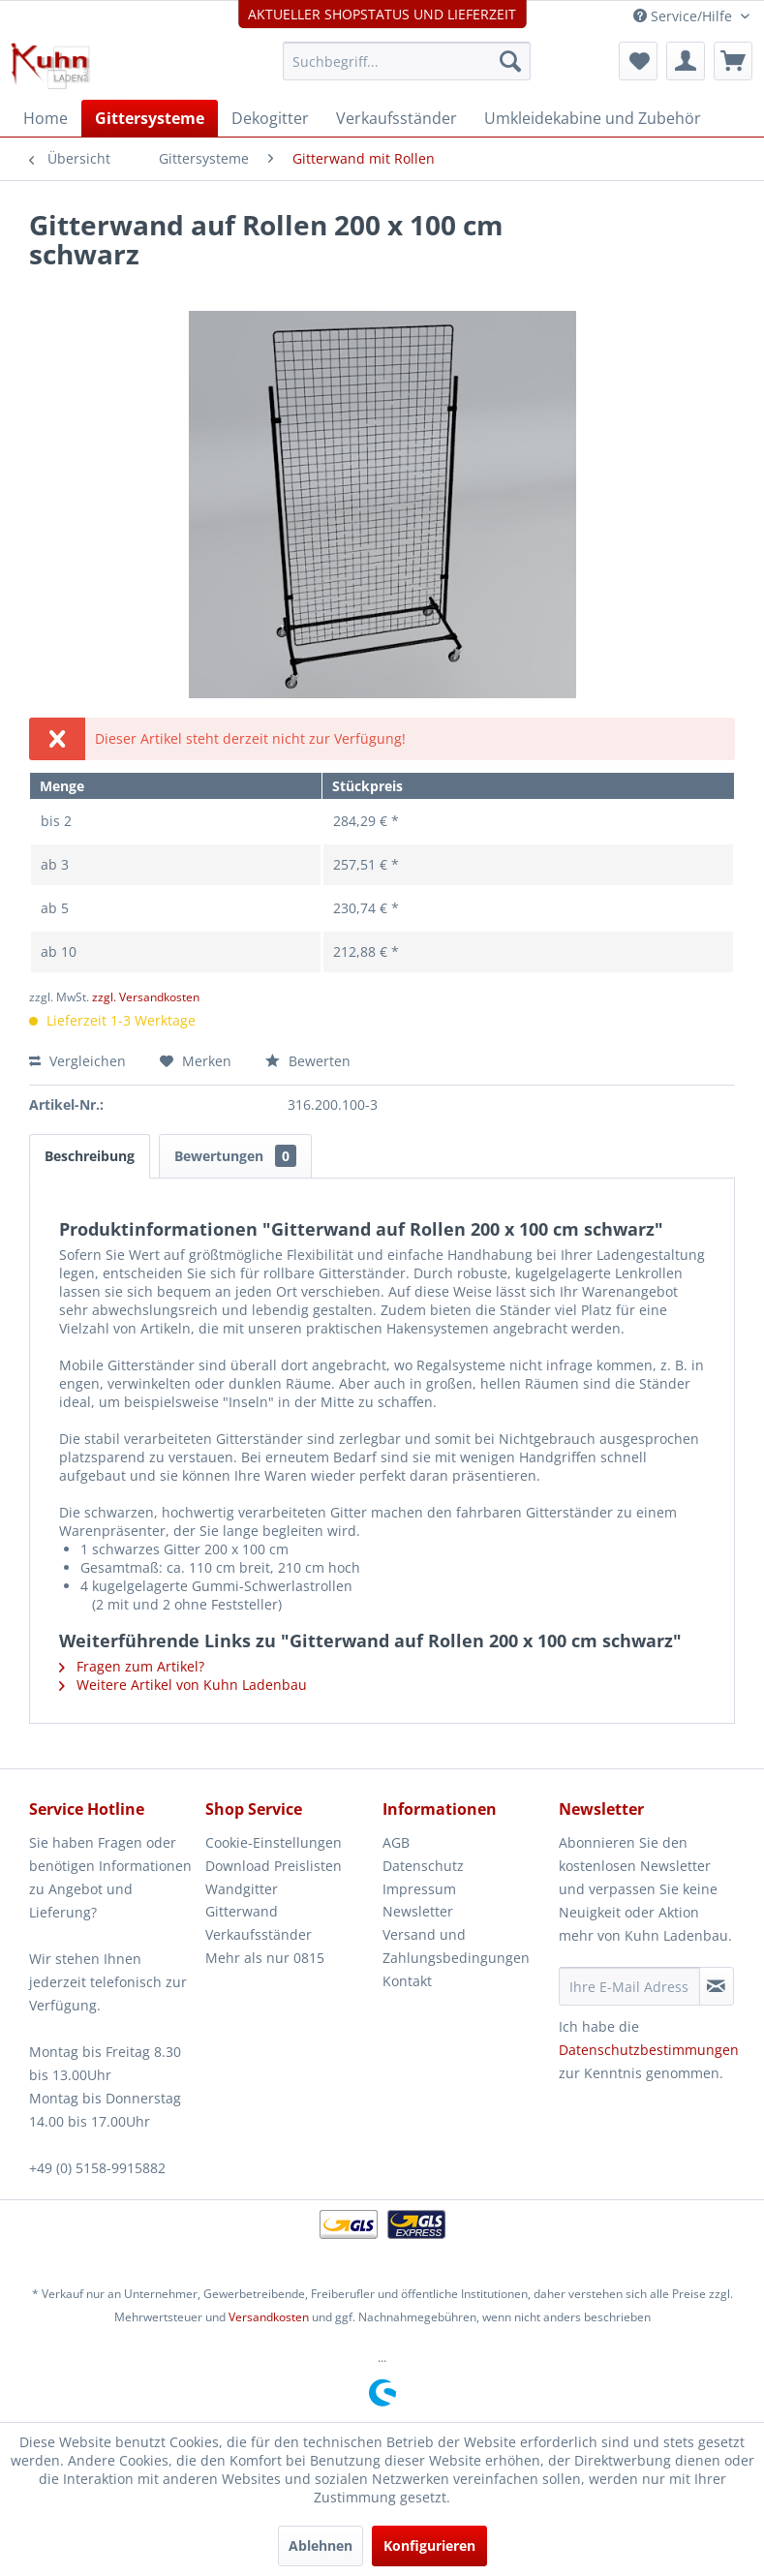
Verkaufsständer (258, 1934)
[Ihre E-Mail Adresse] (629, 1986)
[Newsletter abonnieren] (716, 1986)
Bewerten (308, 1061)
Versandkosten (269, 2317)
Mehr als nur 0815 (264, 1957)
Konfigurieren (429, 2545)
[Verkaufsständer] (396, 118)
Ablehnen (320, 2545)
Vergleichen (77, 1061)
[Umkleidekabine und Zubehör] (593, 118)
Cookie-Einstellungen (273, 1842)
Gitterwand (241, 1911)
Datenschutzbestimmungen (649, 2049)
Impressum (419, 1889)
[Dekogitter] (270, 118)
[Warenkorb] (733, 61)
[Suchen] (510, 61)
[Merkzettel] (638, 61)
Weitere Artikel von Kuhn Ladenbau (183, 1684)
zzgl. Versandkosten (145, 997)
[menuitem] (407, 61)
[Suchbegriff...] (407, 61)
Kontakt (407, 1981)
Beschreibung (90, 1156)
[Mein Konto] (685, 61)
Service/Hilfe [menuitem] (684, 16)
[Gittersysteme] (149, 118)
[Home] (45, 118)
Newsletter (417, 1911)
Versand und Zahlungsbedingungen (456, 1946)
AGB (396, 1842)
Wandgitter (241, 1889)
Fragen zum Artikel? (131, 1666)
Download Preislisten (273, 1865)
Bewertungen (235, 1156)
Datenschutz (423, 1865)
